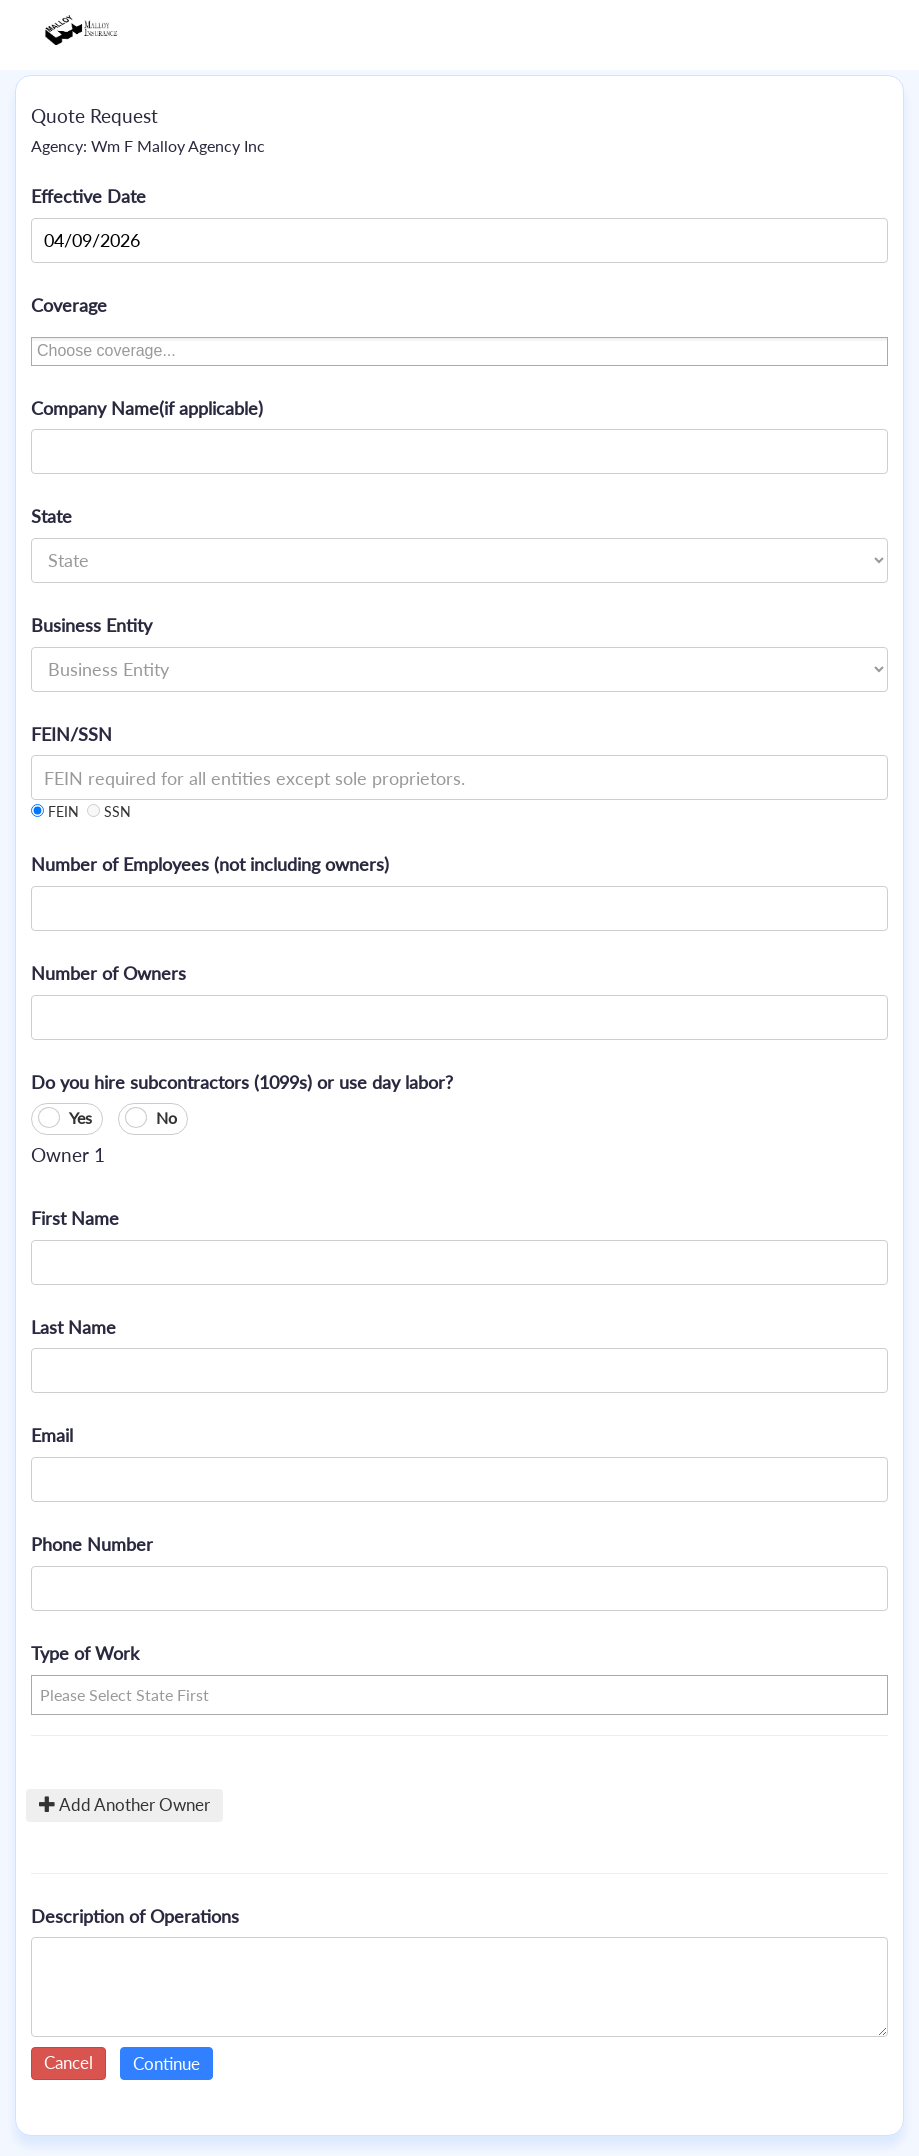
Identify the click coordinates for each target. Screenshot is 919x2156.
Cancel (68, 2062)
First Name (75, 1218)
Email (52, 1435)
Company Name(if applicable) (147, 408)
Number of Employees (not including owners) (210, 864)
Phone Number (92, 1544)
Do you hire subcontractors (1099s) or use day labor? (242, 1082)
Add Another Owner (124, 1804)
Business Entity (91, 625)
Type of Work (85, 1653)
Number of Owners (108, 973)
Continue (166, 2063)
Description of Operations (135, 1916)
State (51, 516)
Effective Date (88, 196)
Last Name (73, 1327)
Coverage (69, 305)
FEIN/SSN (71, 734)
